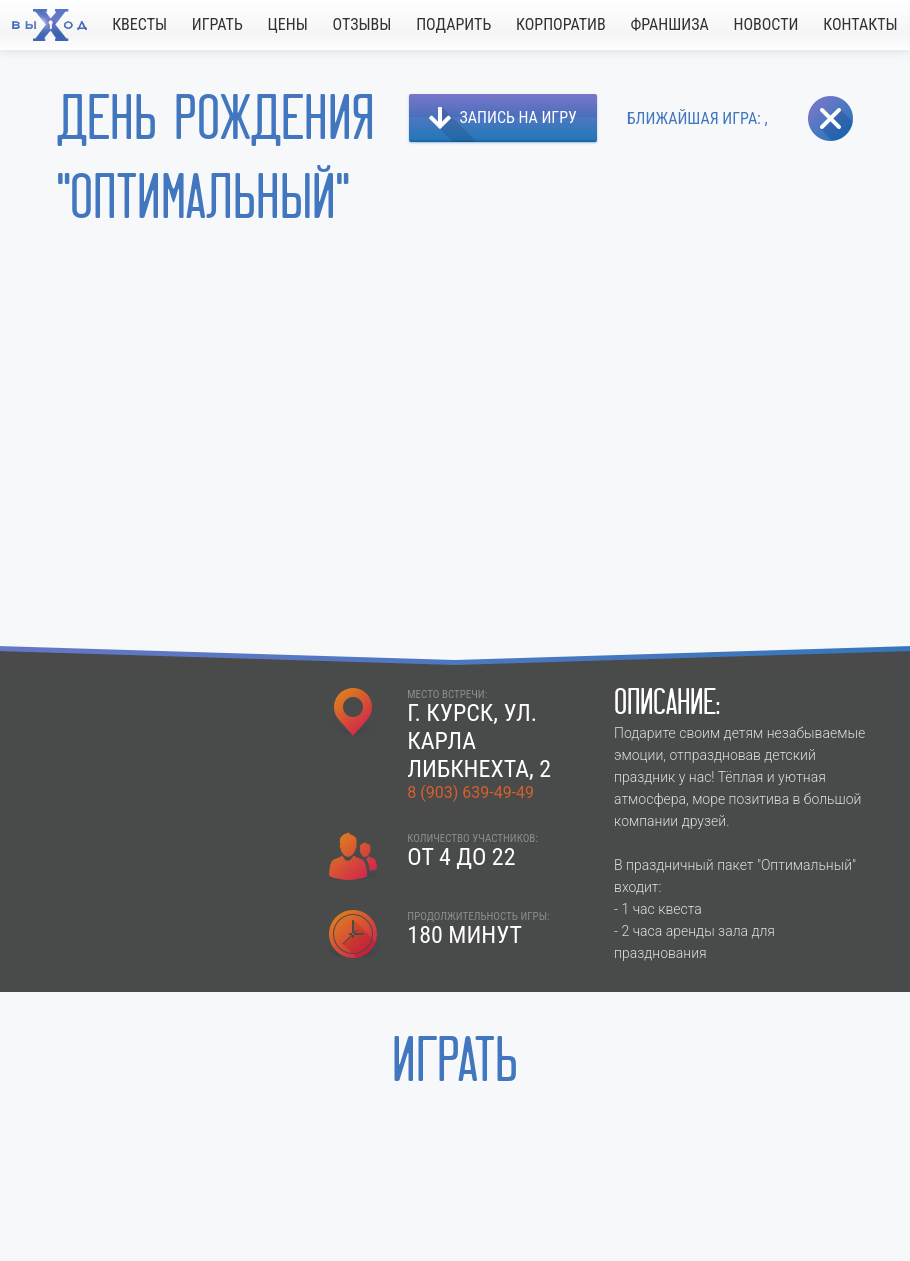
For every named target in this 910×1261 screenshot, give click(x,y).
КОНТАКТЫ (860, 24)
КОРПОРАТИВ (561, 24)
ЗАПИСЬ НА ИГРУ (518, 117)
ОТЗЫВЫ (362, 24)
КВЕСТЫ (139, 24)
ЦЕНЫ (288, 24)
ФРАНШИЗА (669, 24)
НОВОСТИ (765, 24)
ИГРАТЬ (217, 24)
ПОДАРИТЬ (453, 24)
